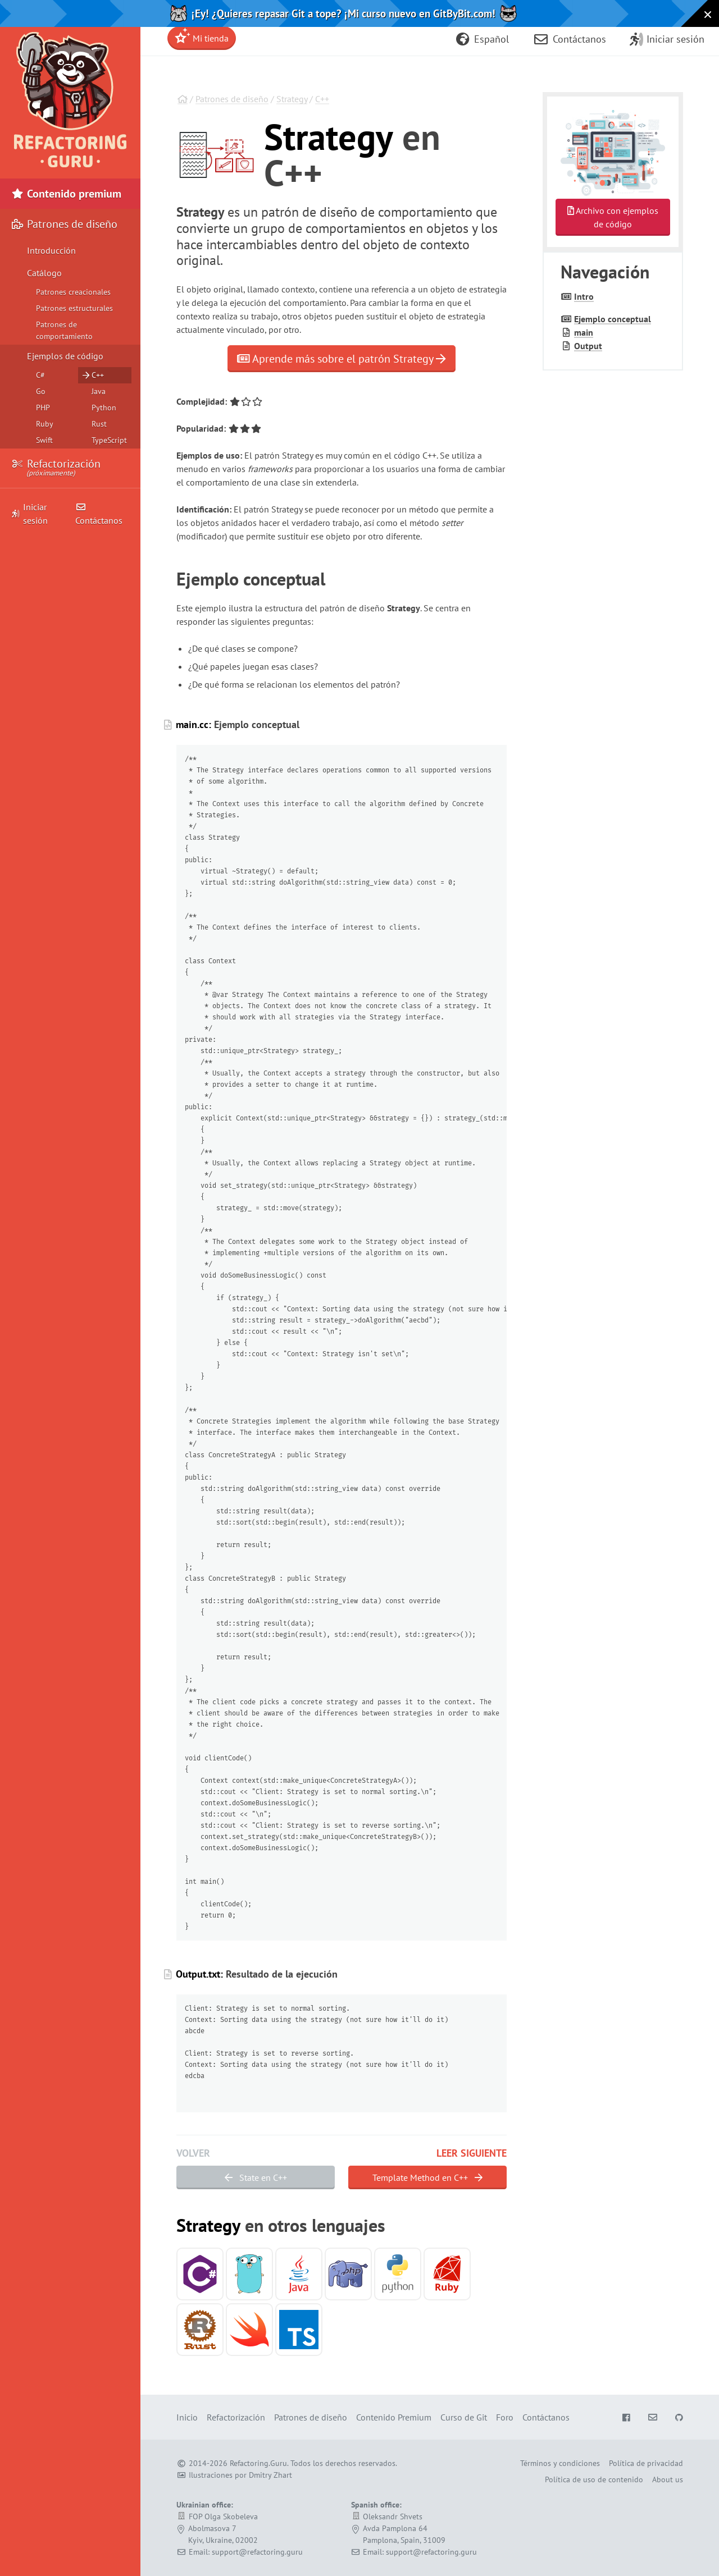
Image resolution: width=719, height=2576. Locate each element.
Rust (99, 424)
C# (40, 375)
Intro (584, 296)
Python (104, 407)
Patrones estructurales (74, 308)
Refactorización (56, 467)
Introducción (51, 250)
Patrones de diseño (232, 98)
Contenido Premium (393, 2417)
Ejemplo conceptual (612, 318)
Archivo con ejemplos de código (612, 217)
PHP (43, 407)
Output (588, 345)
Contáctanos (98, 514)
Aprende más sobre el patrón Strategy (341, 358)
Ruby (44, 424)
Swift (44, 440)
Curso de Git (463, 2417)
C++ (322, 98)
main (583, 332)
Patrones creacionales (73, 292)
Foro (504, 2417)
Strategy (291, 98)
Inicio (187, 2417)
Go (40, 391)
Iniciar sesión (30, 513)
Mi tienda (202, 36)
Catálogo (44, 272)
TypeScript (109, 440)
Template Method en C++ (427, 2177)
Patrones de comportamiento (64, 330)
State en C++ (256, 2177)
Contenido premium (66, 193)
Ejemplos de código (65, 356)
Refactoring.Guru (258, 2463)
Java (99, 391)
